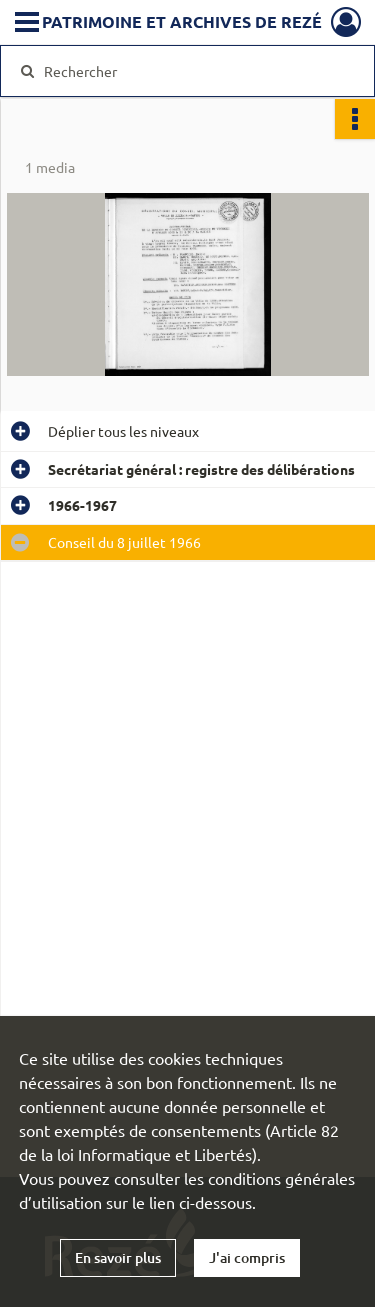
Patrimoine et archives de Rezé (182, 21)
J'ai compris (247, 1257)
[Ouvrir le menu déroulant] (27, 24)
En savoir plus (118, 1257)
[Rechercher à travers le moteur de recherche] (185, 71)
